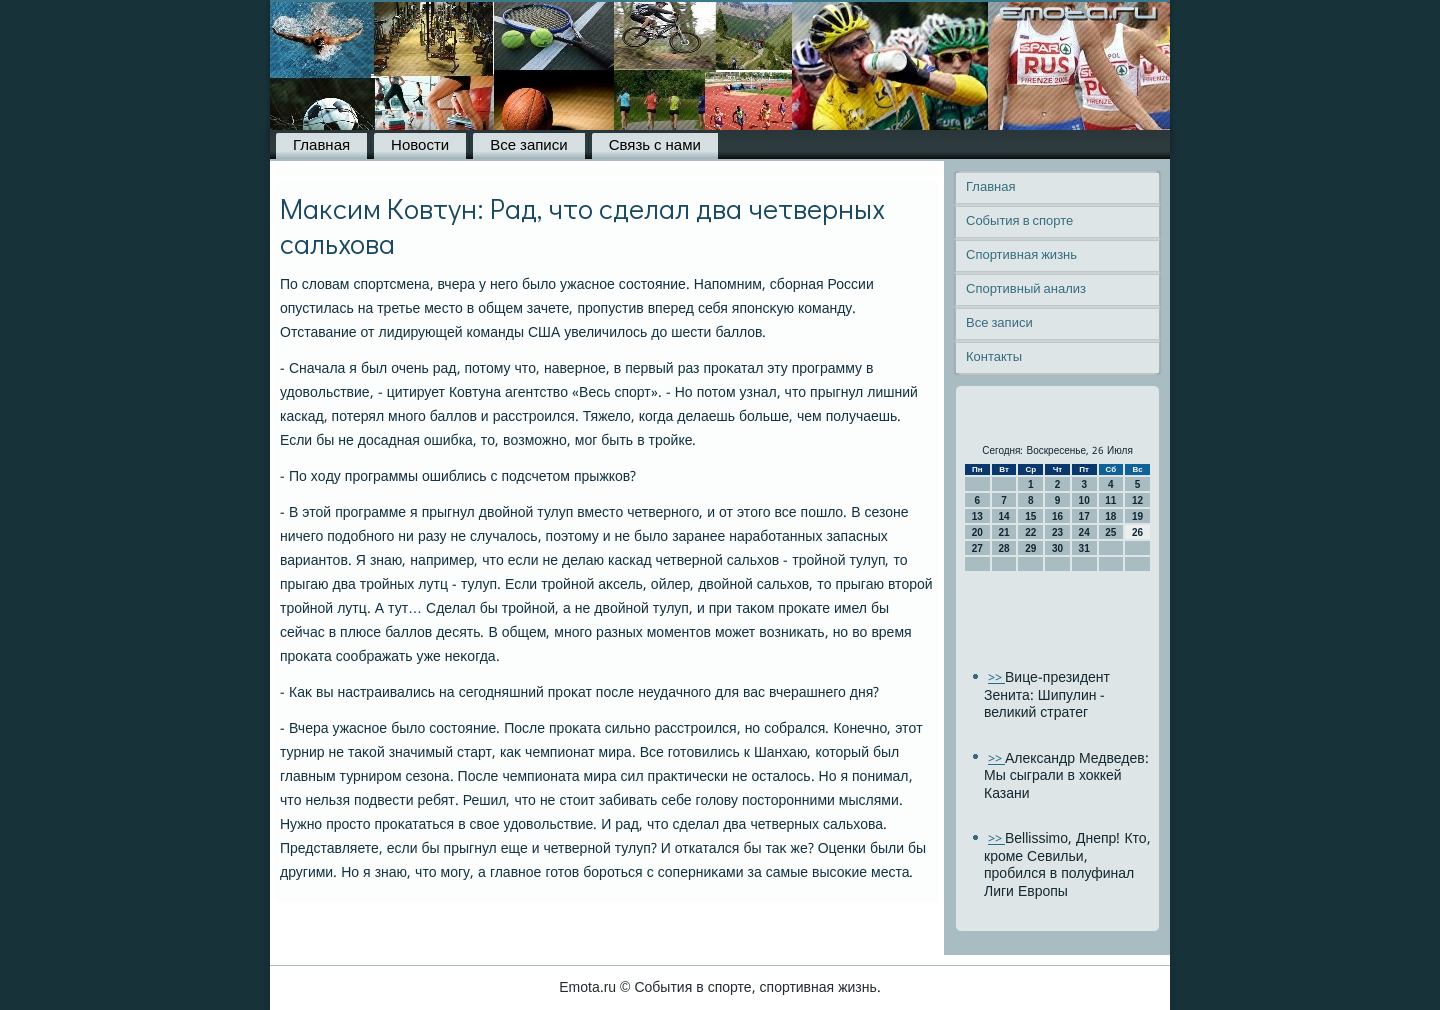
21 (1003, 532)
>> (996, 678)
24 (1084, 532)
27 (977, 548)
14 (1003, 516)
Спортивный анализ (1026, 289)
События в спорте (1019, 221)
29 (1030, 548)
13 (977, 516)
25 (1110, 532)
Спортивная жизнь (1021, 255)
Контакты (994, 357)
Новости (420, 146)
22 (1030, 532)
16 (1057, 516)
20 (977, 532)
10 (1084, 500)
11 (1110, 500)
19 (1137, 516)
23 (1057, 532)
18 (1110, 516)
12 (1137, 500)
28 (1003, 548)
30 (1057, 548)
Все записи (528, 146)
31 (1084, 548)
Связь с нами (655, 146)
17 (1084, 516)
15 (1030, 516)
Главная (321, 146)
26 (1137, 532)
